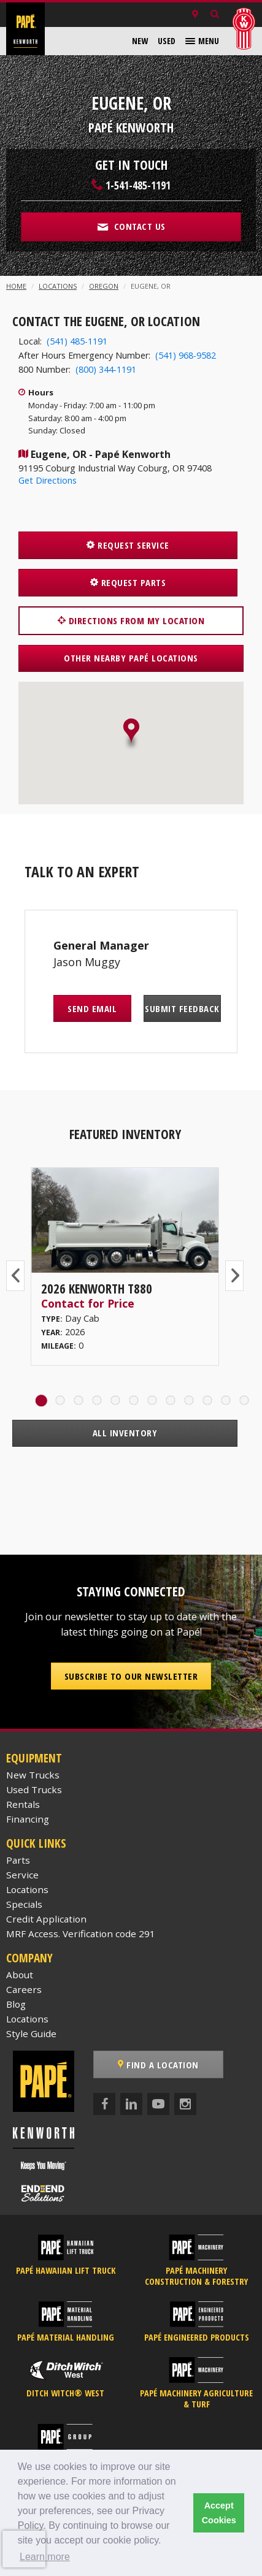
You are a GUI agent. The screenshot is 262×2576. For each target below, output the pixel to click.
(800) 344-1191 (105, 369)
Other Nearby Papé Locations (131, 658)
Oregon (103, 286)
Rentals (23, 1804)
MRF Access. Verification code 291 (80, 1933)
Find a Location (158, 2065)
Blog (16, 2004)
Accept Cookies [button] (219, 2513)
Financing (27, 1819)
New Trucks (33, 1775)
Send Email (92, 1008)
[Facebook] (104, 2104)
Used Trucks (34, 1789)
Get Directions (47, 480)
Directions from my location (131, 620)
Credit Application (46, 1919)
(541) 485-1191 (77, 341)
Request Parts (128, 582)
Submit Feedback (182, 1008)
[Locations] (195, 15)
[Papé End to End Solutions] (43, 2193)
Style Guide (31, 2033)
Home (16, 286)
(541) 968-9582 (185, 355)
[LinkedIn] (131, 2104)
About (19, 1974)
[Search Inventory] (214, 15)
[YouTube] (158, 2104)
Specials (24, 1904)
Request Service (128, 545)
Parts (18, 1860)
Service (22, 1875)
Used (166, 41)
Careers (24, 1989)
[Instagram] (185, 2104)
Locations (58, 286)
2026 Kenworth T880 (96, 1288)
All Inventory (125, 1433)
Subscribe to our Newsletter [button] (131, 1676)
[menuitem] (140, 41)
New (140, 41)
